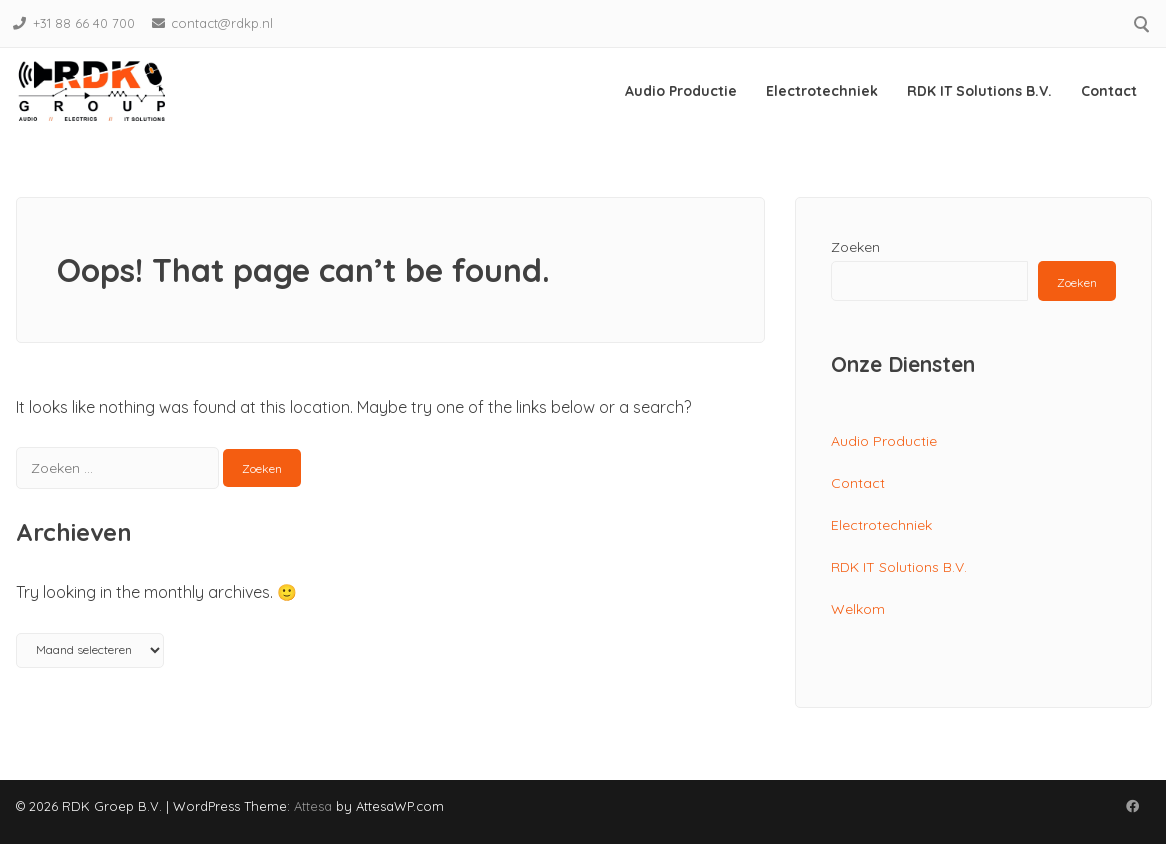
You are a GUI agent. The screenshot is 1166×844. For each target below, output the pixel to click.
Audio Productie (681, 91)
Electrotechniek (822, 91)
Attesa (313, 806)
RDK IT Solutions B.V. (979, 91)
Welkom (858, 609)
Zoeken (855, 247)
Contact (1109, 91)
